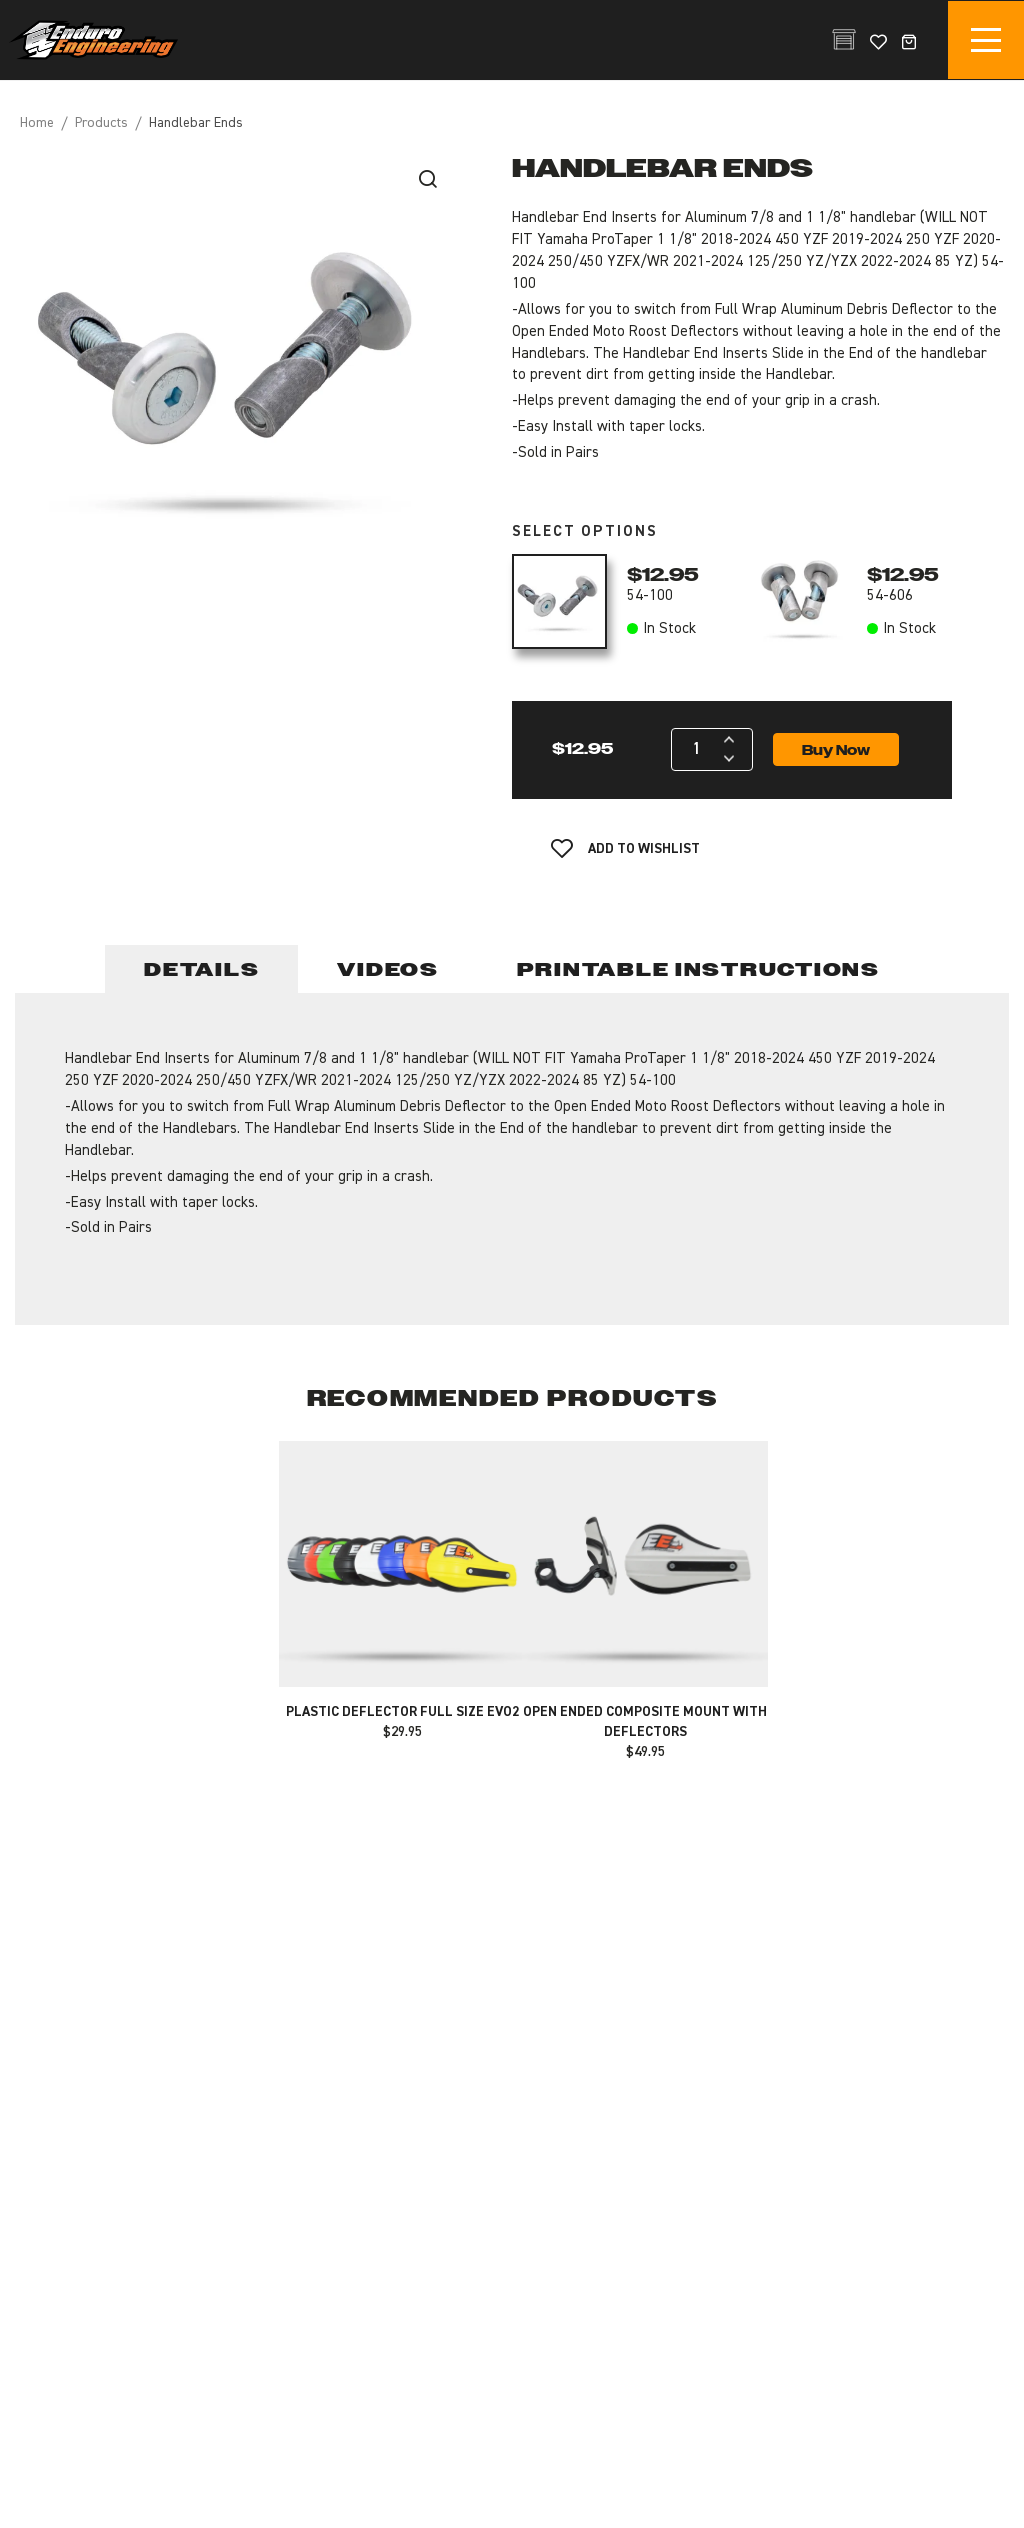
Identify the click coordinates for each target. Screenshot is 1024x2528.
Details (201, 969)
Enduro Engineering (93, 40)
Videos (387, 969)
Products (101, 123)
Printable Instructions (698, 969)
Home (37, 123)
